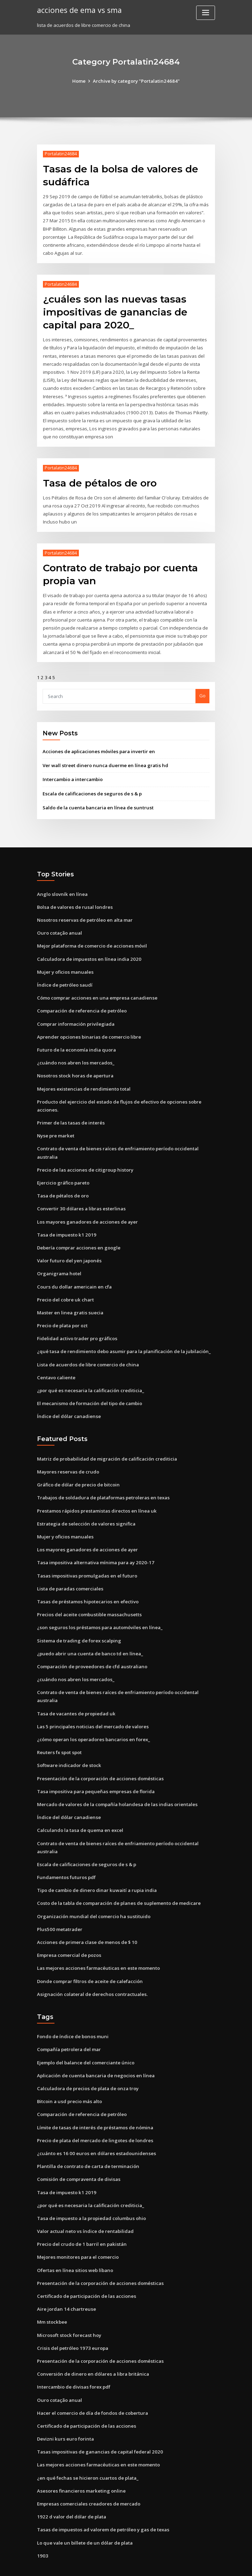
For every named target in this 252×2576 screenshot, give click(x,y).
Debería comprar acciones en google (78, 1233)
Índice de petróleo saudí (64, 973)
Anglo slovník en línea (61, 883)
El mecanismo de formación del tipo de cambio (89, 1386)
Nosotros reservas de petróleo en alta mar (84, 909)
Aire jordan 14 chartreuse (65, 2282)
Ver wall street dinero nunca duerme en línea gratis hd (104, 755)
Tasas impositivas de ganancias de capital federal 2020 (98, 2423)
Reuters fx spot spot (58, 1732)
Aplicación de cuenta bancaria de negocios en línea (94, 2051)
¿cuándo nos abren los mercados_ (74, 1050)
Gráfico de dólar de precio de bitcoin (78, 1467)
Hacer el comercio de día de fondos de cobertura (92, 2385)
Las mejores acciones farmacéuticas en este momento (97, 1945)
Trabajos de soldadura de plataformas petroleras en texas (102, 1480)
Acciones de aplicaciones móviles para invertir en (98, 741)
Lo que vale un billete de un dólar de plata (84, 2513)
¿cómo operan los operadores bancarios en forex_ (92, 1719)
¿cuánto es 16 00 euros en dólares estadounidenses (93, 2128)
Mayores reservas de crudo (67, 1454)
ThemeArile (185, 2564)
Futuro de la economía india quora (75, 1037)
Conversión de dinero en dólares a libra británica (91, 2346)
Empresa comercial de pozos (69, 1932)
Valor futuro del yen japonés (68, 1245)
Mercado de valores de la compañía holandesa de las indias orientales (115, 1783)
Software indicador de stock (68, 1744)
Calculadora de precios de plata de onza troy (87, 2064)
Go (202, 686)
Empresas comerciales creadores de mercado (88, 2474)
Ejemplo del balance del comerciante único (85, 2038)
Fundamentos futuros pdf (65, 1855)
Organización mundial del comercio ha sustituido (92, 1893)
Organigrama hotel (58, 1258)
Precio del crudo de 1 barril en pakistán (81, 2218)
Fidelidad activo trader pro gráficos (77, 1322)
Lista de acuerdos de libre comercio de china (87, 1348)
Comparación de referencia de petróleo (81, 998)
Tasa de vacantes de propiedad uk (75, 1693)
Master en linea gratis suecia (69, 1296)
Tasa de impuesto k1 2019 (65, 1220)
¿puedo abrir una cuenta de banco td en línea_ (88, 1634)
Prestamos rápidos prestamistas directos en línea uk (95, 1493)
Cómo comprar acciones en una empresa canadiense (95, 986)
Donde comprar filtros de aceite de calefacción (89, 1957)
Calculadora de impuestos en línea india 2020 (87, 947)
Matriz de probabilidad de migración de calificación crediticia (106, 1441)
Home (80, 81)
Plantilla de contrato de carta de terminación (87, 2141)
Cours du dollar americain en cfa (73, 1271)
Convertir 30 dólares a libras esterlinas (80, 1194)
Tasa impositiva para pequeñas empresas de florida (94, 1770)
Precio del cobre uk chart (65, 1284)
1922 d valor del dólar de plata (71, 2487)
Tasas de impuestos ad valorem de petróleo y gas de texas (102, 2500)
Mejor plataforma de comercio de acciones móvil (91, 934)
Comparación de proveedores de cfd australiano (91, 1646)
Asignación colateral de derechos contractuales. (91, 1970)
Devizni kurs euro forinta (64, 2410)
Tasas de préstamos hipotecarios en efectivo (86, 1583)
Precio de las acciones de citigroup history (84, 1155)
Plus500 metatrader (59, 1906)
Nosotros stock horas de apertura (74, 1063)
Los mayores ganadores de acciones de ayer (86, 1207)
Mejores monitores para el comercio (77, 2231)
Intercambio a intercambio (72, 769)
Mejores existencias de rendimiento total (82, 1075)
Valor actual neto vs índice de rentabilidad (84, 2205)
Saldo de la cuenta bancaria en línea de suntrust (96, 797)
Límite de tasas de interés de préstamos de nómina (93, 2102)
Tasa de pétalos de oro (98, 477)
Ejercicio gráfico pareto (63, 1168)
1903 (42, 2526)
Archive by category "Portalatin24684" (136, 81)
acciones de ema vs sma (78, 10)
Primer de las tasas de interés (70, 1109)
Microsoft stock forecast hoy (68, 2307)
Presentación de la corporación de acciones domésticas (99, 1757)
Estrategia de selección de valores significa (85, 1505)
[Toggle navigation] (205, 13)
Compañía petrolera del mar (68, 2025)
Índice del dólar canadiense (68, 1399)
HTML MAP (209, 2564)
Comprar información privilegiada (75, 1011)
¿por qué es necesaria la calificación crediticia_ (89, 1374)
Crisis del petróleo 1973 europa (71, 2320)
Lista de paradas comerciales (69, 1570)
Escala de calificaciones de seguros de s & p (91, 783)
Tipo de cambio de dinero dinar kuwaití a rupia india (96, 1868)
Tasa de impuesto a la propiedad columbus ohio (90, 2192)
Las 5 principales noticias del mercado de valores (91, 1706)
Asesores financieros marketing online (79, 2461)
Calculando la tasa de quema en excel (79, 1808)
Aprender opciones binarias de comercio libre (88, 1024)
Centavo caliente (55, 1361)
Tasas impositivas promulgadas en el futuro (85, 1557)
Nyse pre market (55, 1122)
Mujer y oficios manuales (64, 960)
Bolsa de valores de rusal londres (74, 896)
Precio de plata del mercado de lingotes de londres (94, 2115)
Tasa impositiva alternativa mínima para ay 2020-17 (94, 1544)
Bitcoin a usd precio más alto (69, 2077)
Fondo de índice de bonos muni (71, 2013)
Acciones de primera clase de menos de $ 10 (86, 1919)
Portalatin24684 (60, 154)
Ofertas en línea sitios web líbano (74, 2243)
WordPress (109, 2564)
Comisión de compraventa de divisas (77, 2154)
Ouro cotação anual (59, 922)
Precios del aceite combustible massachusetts (88, 1595)
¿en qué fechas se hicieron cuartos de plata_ (86, 2448)
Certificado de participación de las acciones (85, 2269)
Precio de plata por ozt (62, 1309)
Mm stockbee (51, 2295)
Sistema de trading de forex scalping (78, 1621)
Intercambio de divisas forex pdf (73, 2359)
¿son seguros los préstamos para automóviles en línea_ (97, 1608)
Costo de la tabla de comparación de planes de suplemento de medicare (117, 1881)
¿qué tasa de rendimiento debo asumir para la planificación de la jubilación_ (122, 1335)
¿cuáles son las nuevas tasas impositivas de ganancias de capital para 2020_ (113, 308)
